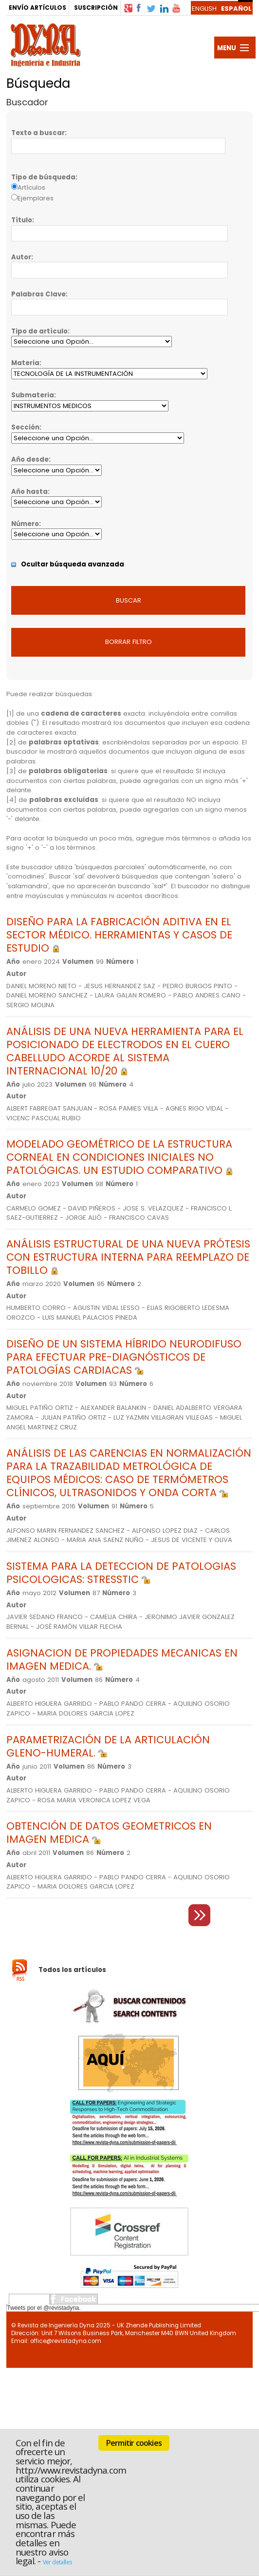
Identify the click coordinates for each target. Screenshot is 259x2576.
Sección (25, 427)
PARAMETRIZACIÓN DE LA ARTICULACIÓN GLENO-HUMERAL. (108, 1746)
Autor (21, 257)
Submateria (32, 395)
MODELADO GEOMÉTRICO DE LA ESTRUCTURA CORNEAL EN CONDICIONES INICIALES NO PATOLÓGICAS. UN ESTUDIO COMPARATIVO (119, 1157)
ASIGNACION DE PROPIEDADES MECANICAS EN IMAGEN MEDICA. (122, 1659)
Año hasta (29, 491)
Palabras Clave (38, 294)
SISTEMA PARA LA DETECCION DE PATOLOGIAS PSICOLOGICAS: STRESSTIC (121, 1572)
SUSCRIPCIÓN (96, 7)
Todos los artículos (72, 1969)
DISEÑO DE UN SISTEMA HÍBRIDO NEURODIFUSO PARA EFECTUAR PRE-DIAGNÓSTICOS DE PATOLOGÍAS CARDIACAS (123, 1357)
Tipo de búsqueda (43, 177)
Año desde (30, 459)
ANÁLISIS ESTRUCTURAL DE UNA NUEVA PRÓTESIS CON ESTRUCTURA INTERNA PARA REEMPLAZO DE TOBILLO (128, 1257)
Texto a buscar (38, 132)
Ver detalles (57, 2562)
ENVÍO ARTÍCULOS (37, 7)
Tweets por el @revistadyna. (44, 2307)
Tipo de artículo (39, 331)
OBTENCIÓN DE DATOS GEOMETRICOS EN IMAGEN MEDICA (109, 1832)
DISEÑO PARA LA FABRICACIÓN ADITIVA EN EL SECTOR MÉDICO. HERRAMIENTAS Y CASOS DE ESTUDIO (119, 935)
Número (25, 523)
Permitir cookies (134, 2443)
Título (21, 220)
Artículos (31, 187)
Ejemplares (36, 198)
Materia (25, 363)
